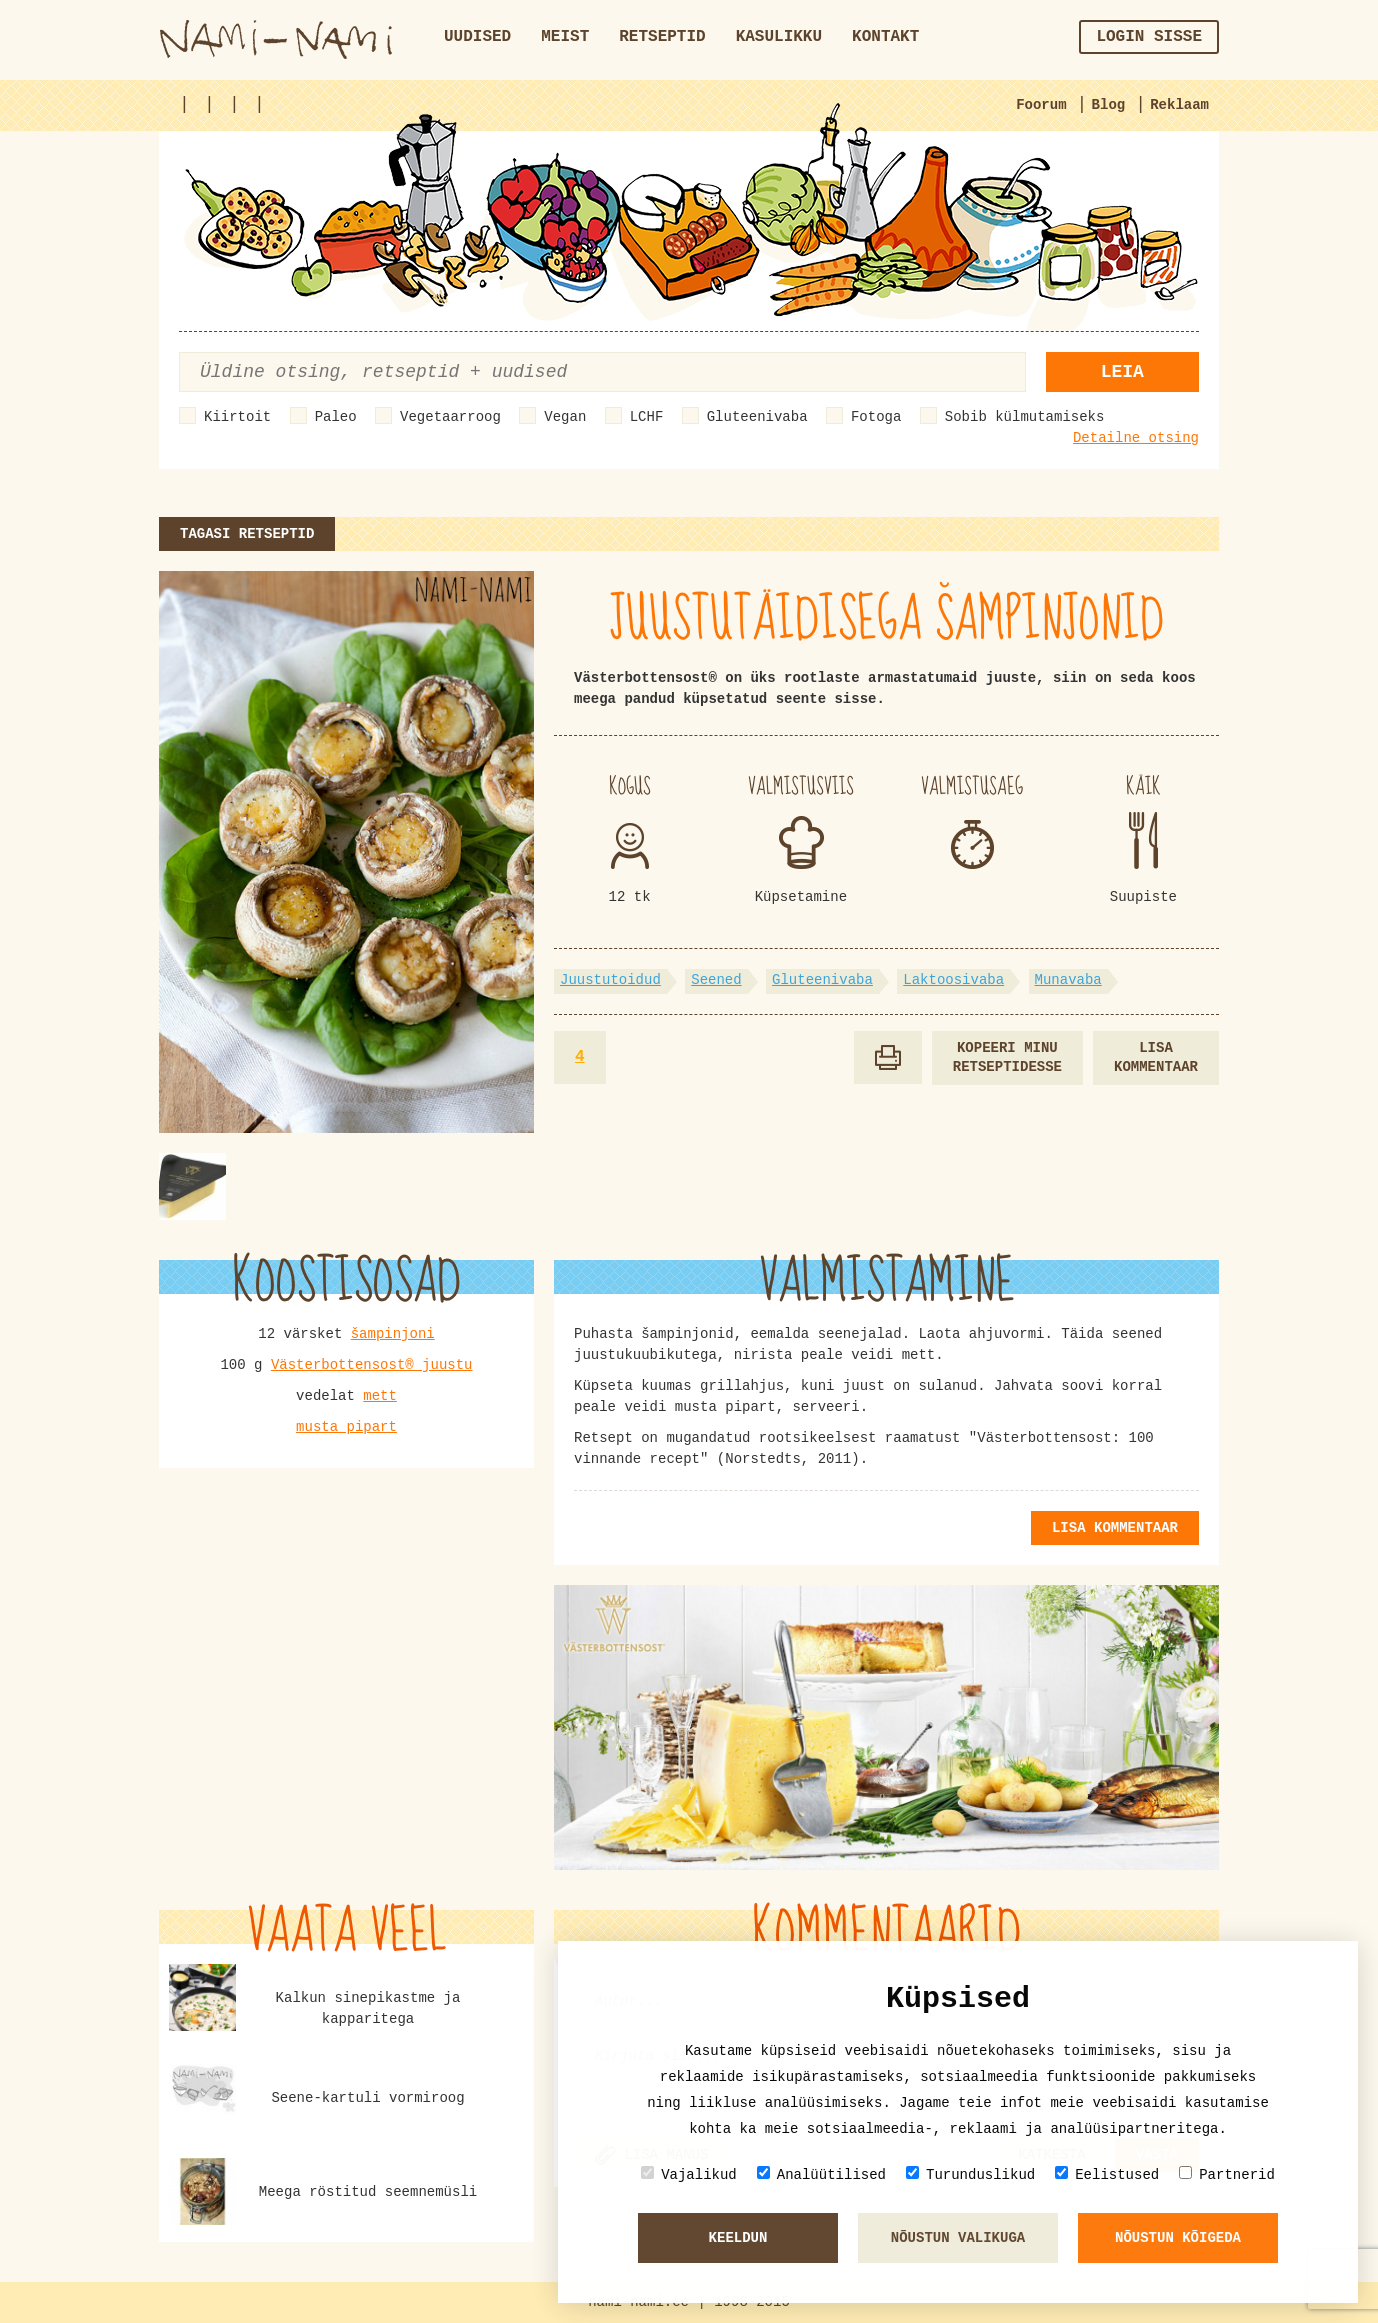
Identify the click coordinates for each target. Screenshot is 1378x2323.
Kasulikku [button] (779, 37)
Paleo (336, 417)
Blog (1109, 105)
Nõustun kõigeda (1178, 2238)
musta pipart (346, 1427)
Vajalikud (689, 2174)
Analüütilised (821, 2174)
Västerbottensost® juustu (372, 1365)
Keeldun (738, 2238)
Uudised (477, 37)
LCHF (647, 417)
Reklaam (1179, 105)
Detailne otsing (1136, 438)
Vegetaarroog (450, 417)
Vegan (565, 417)
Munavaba (1068, 980)
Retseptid (662, 37)
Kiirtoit (237, 417)
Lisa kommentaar (1156, 1057)
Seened (716, 980)
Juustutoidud (610, 980)
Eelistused (1107, 2174)
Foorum (1041, 105)
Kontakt (885, 37)
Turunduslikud (970, 2174)
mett (380, 1396)
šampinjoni (393, 1334)
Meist (565, 37)
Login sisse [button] (1149, 37)
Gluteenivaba (757, 417)
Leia (1122, 372)
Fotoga (876, 417)
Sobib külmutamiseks (1025, 417)
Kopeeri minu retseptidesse (1007, 1057)
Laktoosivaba (953, 980)
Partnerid (1227, 2174)
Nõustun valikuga (958, 2238)
